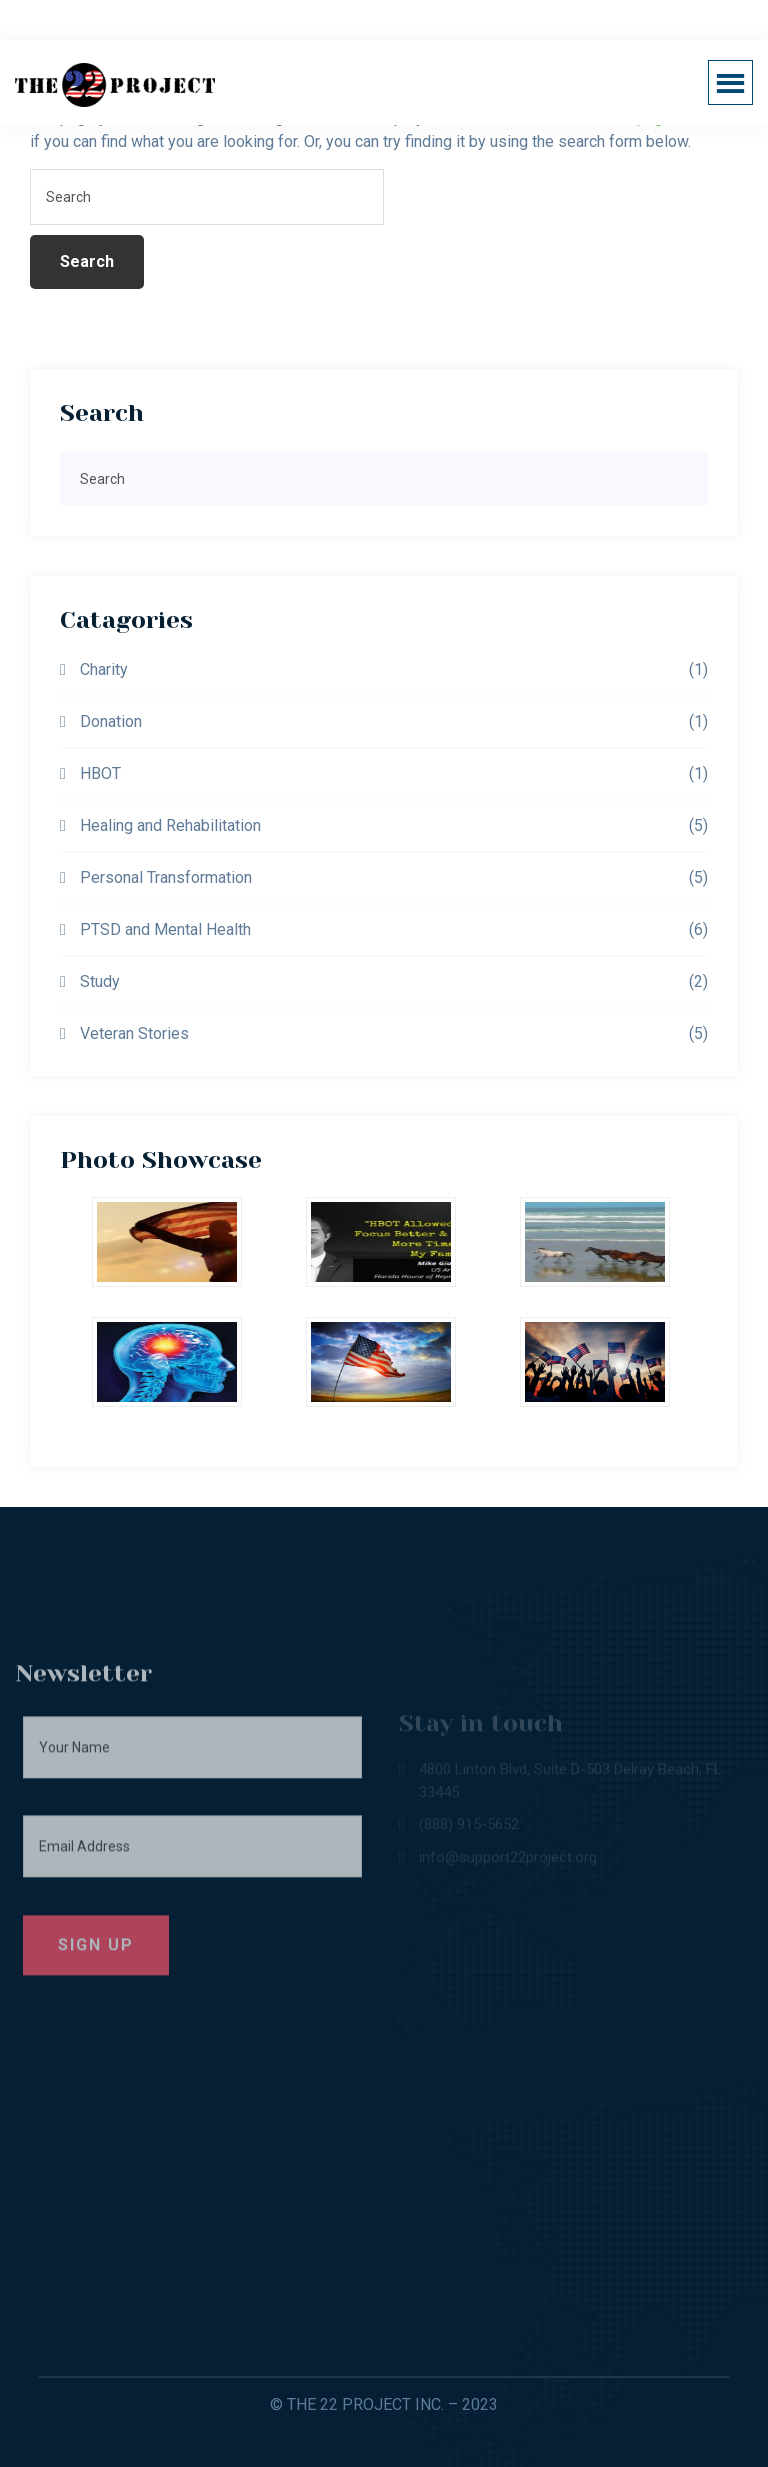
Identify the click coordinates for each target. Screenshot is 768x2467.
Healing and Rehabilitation (170, 825)
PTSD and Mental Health (165, 929)
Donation (111, 721)
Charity (104, 669)
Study (100, 981)
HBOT (100, 773)
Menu (737, 82)
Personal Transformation (166, 877)
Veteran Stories (134, 1033)
